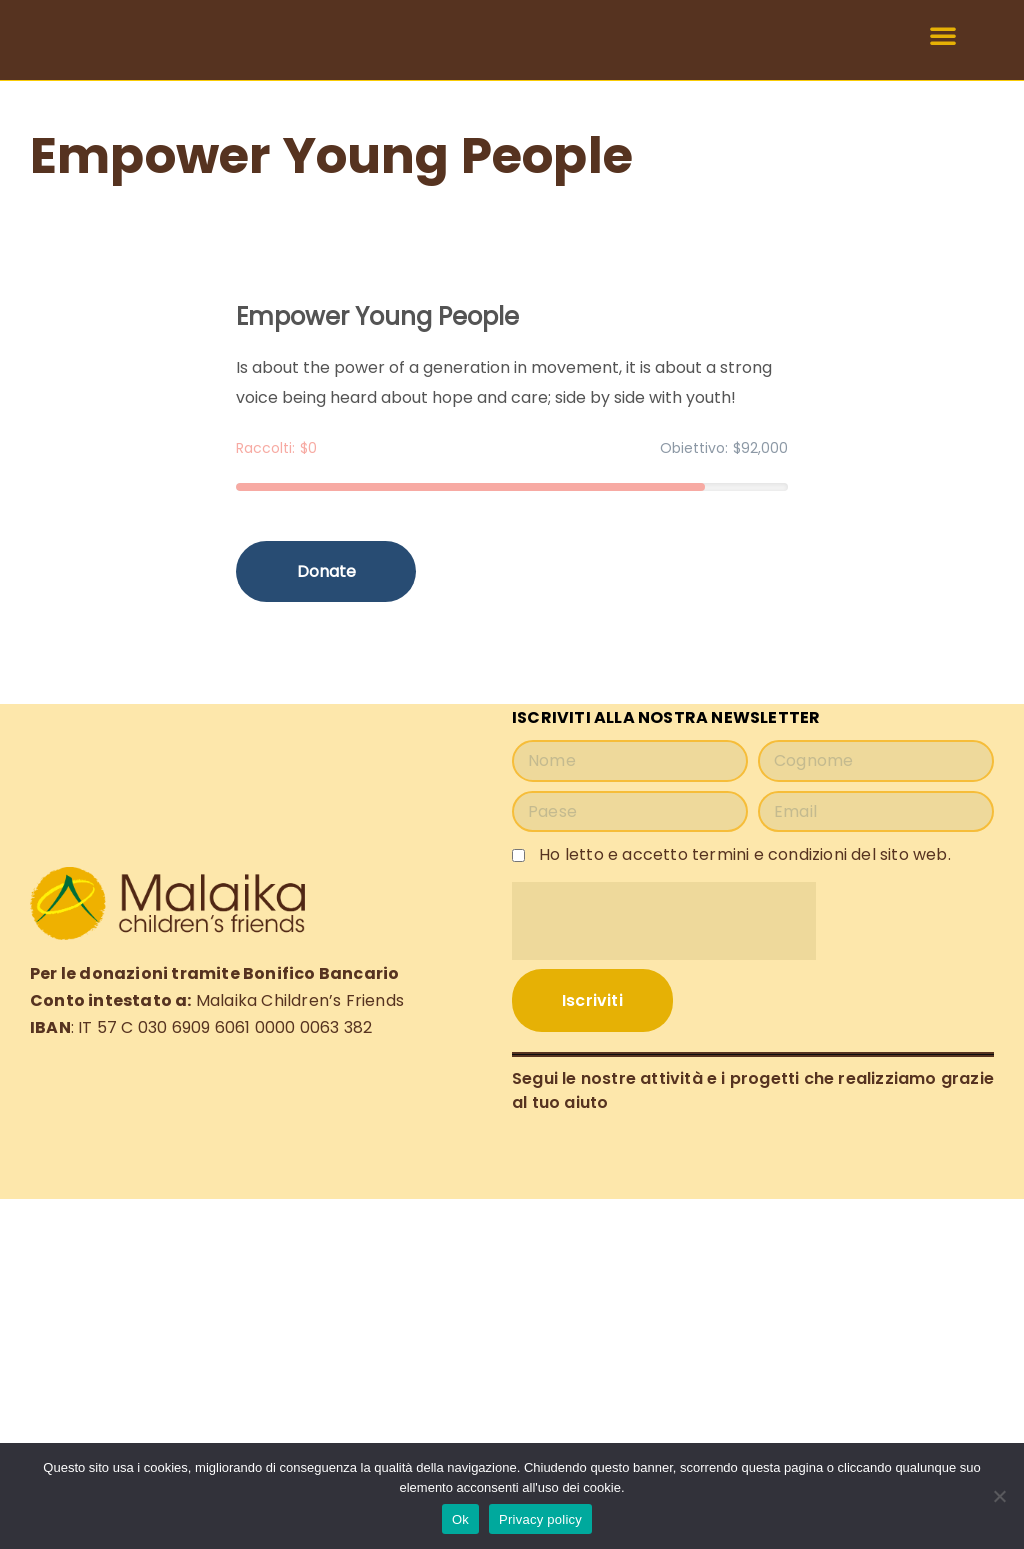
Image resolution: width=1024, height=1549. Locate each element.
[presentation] (664, 921)
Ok (460, 1519)
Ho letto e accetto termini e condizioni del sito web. (745, 853)
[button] (943, 40)
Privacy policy (540, 1519)
